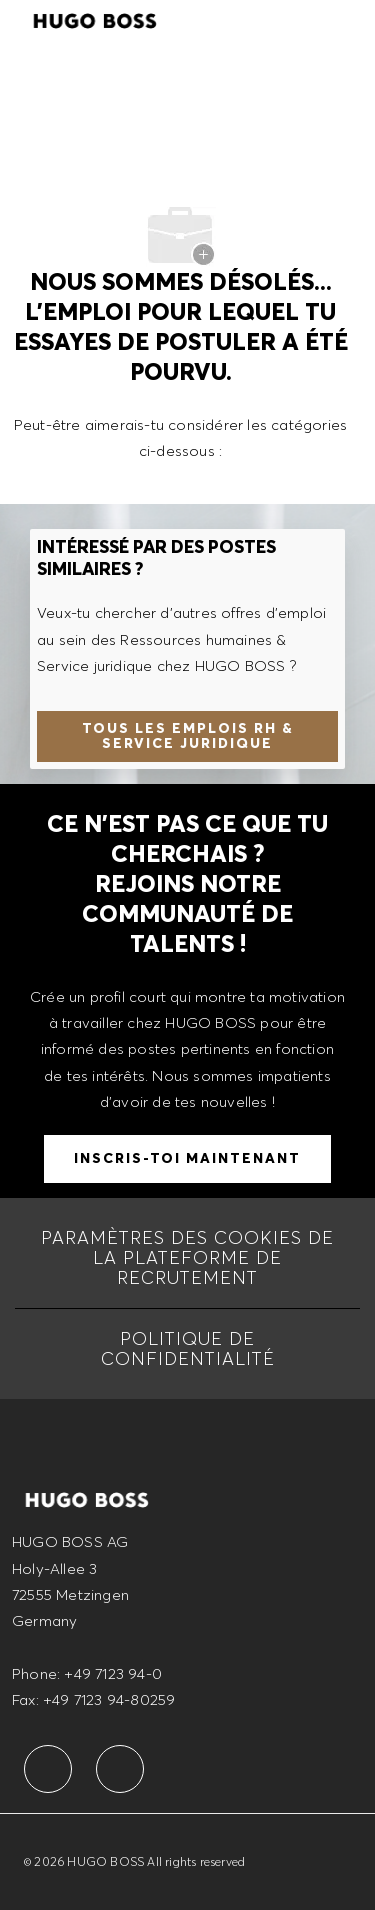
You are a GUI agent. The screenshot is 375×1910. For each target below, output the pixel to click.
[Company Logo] (95, 18)
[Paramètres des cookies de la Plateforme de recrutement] (187, 1258)
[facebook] (48, 1769)
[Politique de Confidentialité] (187, 1349)
